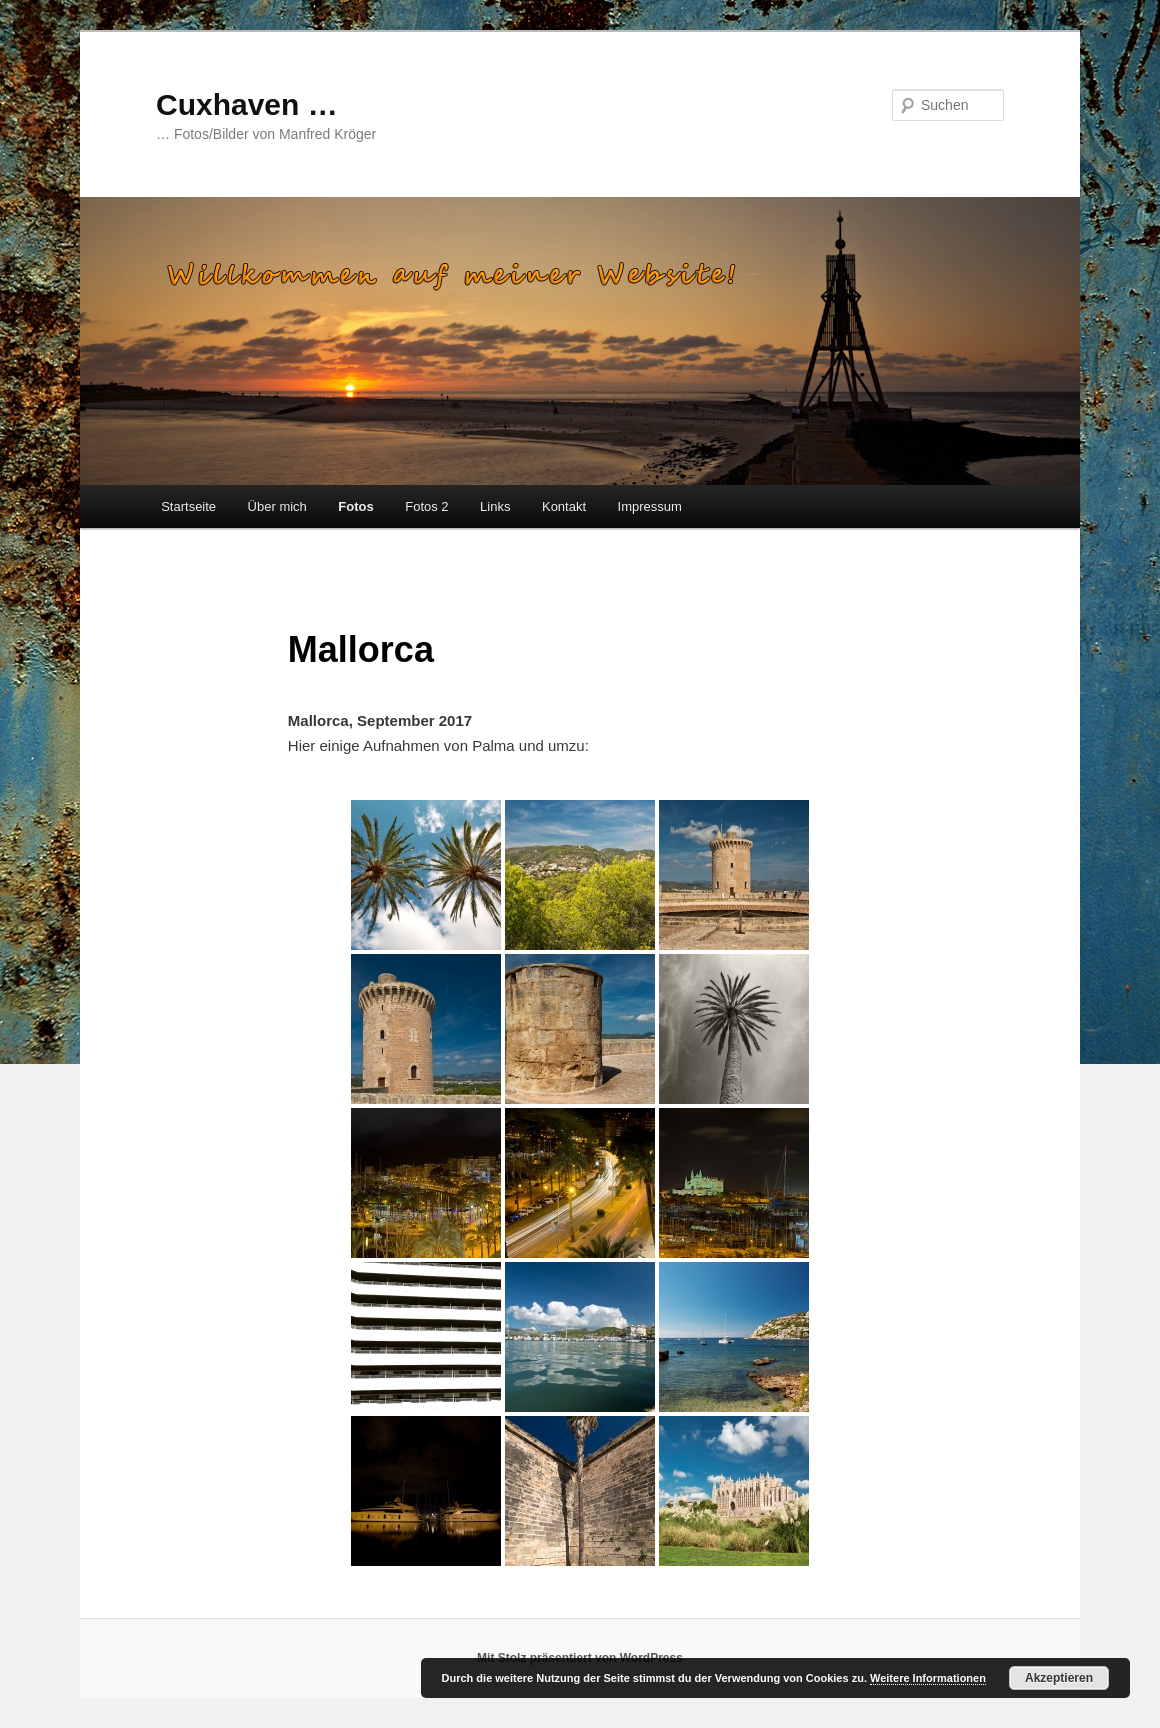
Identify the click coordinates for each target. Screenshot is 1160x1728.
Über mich (277, 506)
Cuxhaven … (247, 104)
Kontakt (564, 506)
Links (495, 506)
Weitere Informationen (928, 1678)
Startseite (188, 506)
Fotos (355, 506)
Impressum (650, 506)
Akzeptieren (1059, 1678)
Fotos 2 (426, 506)
